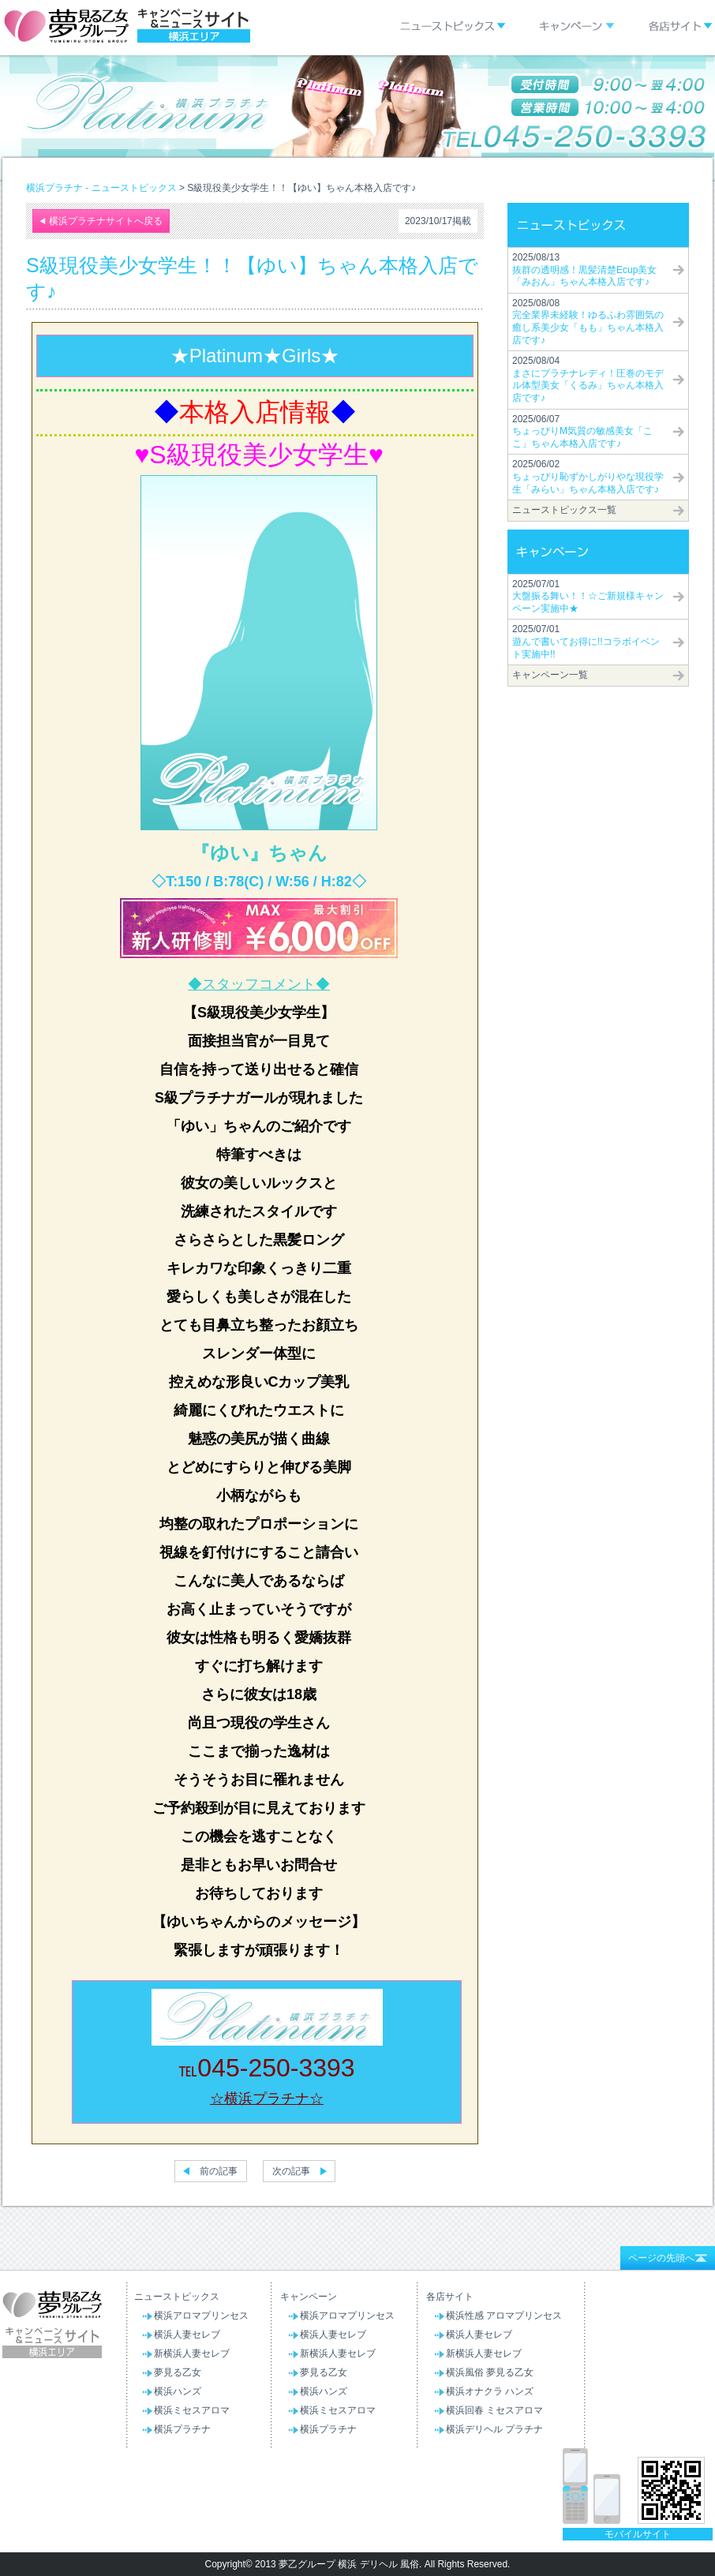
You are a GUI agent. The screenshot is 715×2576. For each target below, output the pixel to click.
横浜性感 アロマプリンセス (504, 2315)
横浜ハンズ (177, 2391)
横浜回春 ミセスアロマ (494, 2410)
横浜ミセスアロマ (192, 2410)
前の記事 (219, 2171)
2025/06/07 (582, 431)
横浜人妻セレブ (187, 2334)
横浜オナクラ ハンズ (489, 2391)
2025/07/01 (588, 596)
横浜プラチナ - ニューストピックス (101, 187)
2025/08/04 (588, 379)
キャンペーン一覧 (550, 674)
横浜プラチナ (182, 2429)
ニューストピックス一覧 (564, 509)
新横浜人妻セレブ (192, 2353)
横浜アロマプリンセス (201, 2315)
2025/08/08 (588, 322)
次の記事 (291, 2171)
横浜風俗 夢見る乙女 (489, 2372)
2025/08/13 (584, 269)
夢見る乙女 (177, 2372)
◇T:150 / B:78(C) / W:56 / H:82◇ (259, 881)
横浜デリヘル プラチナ (494, 2429)
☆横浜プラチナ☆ (267, 2098)
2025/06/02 (588, 476)
